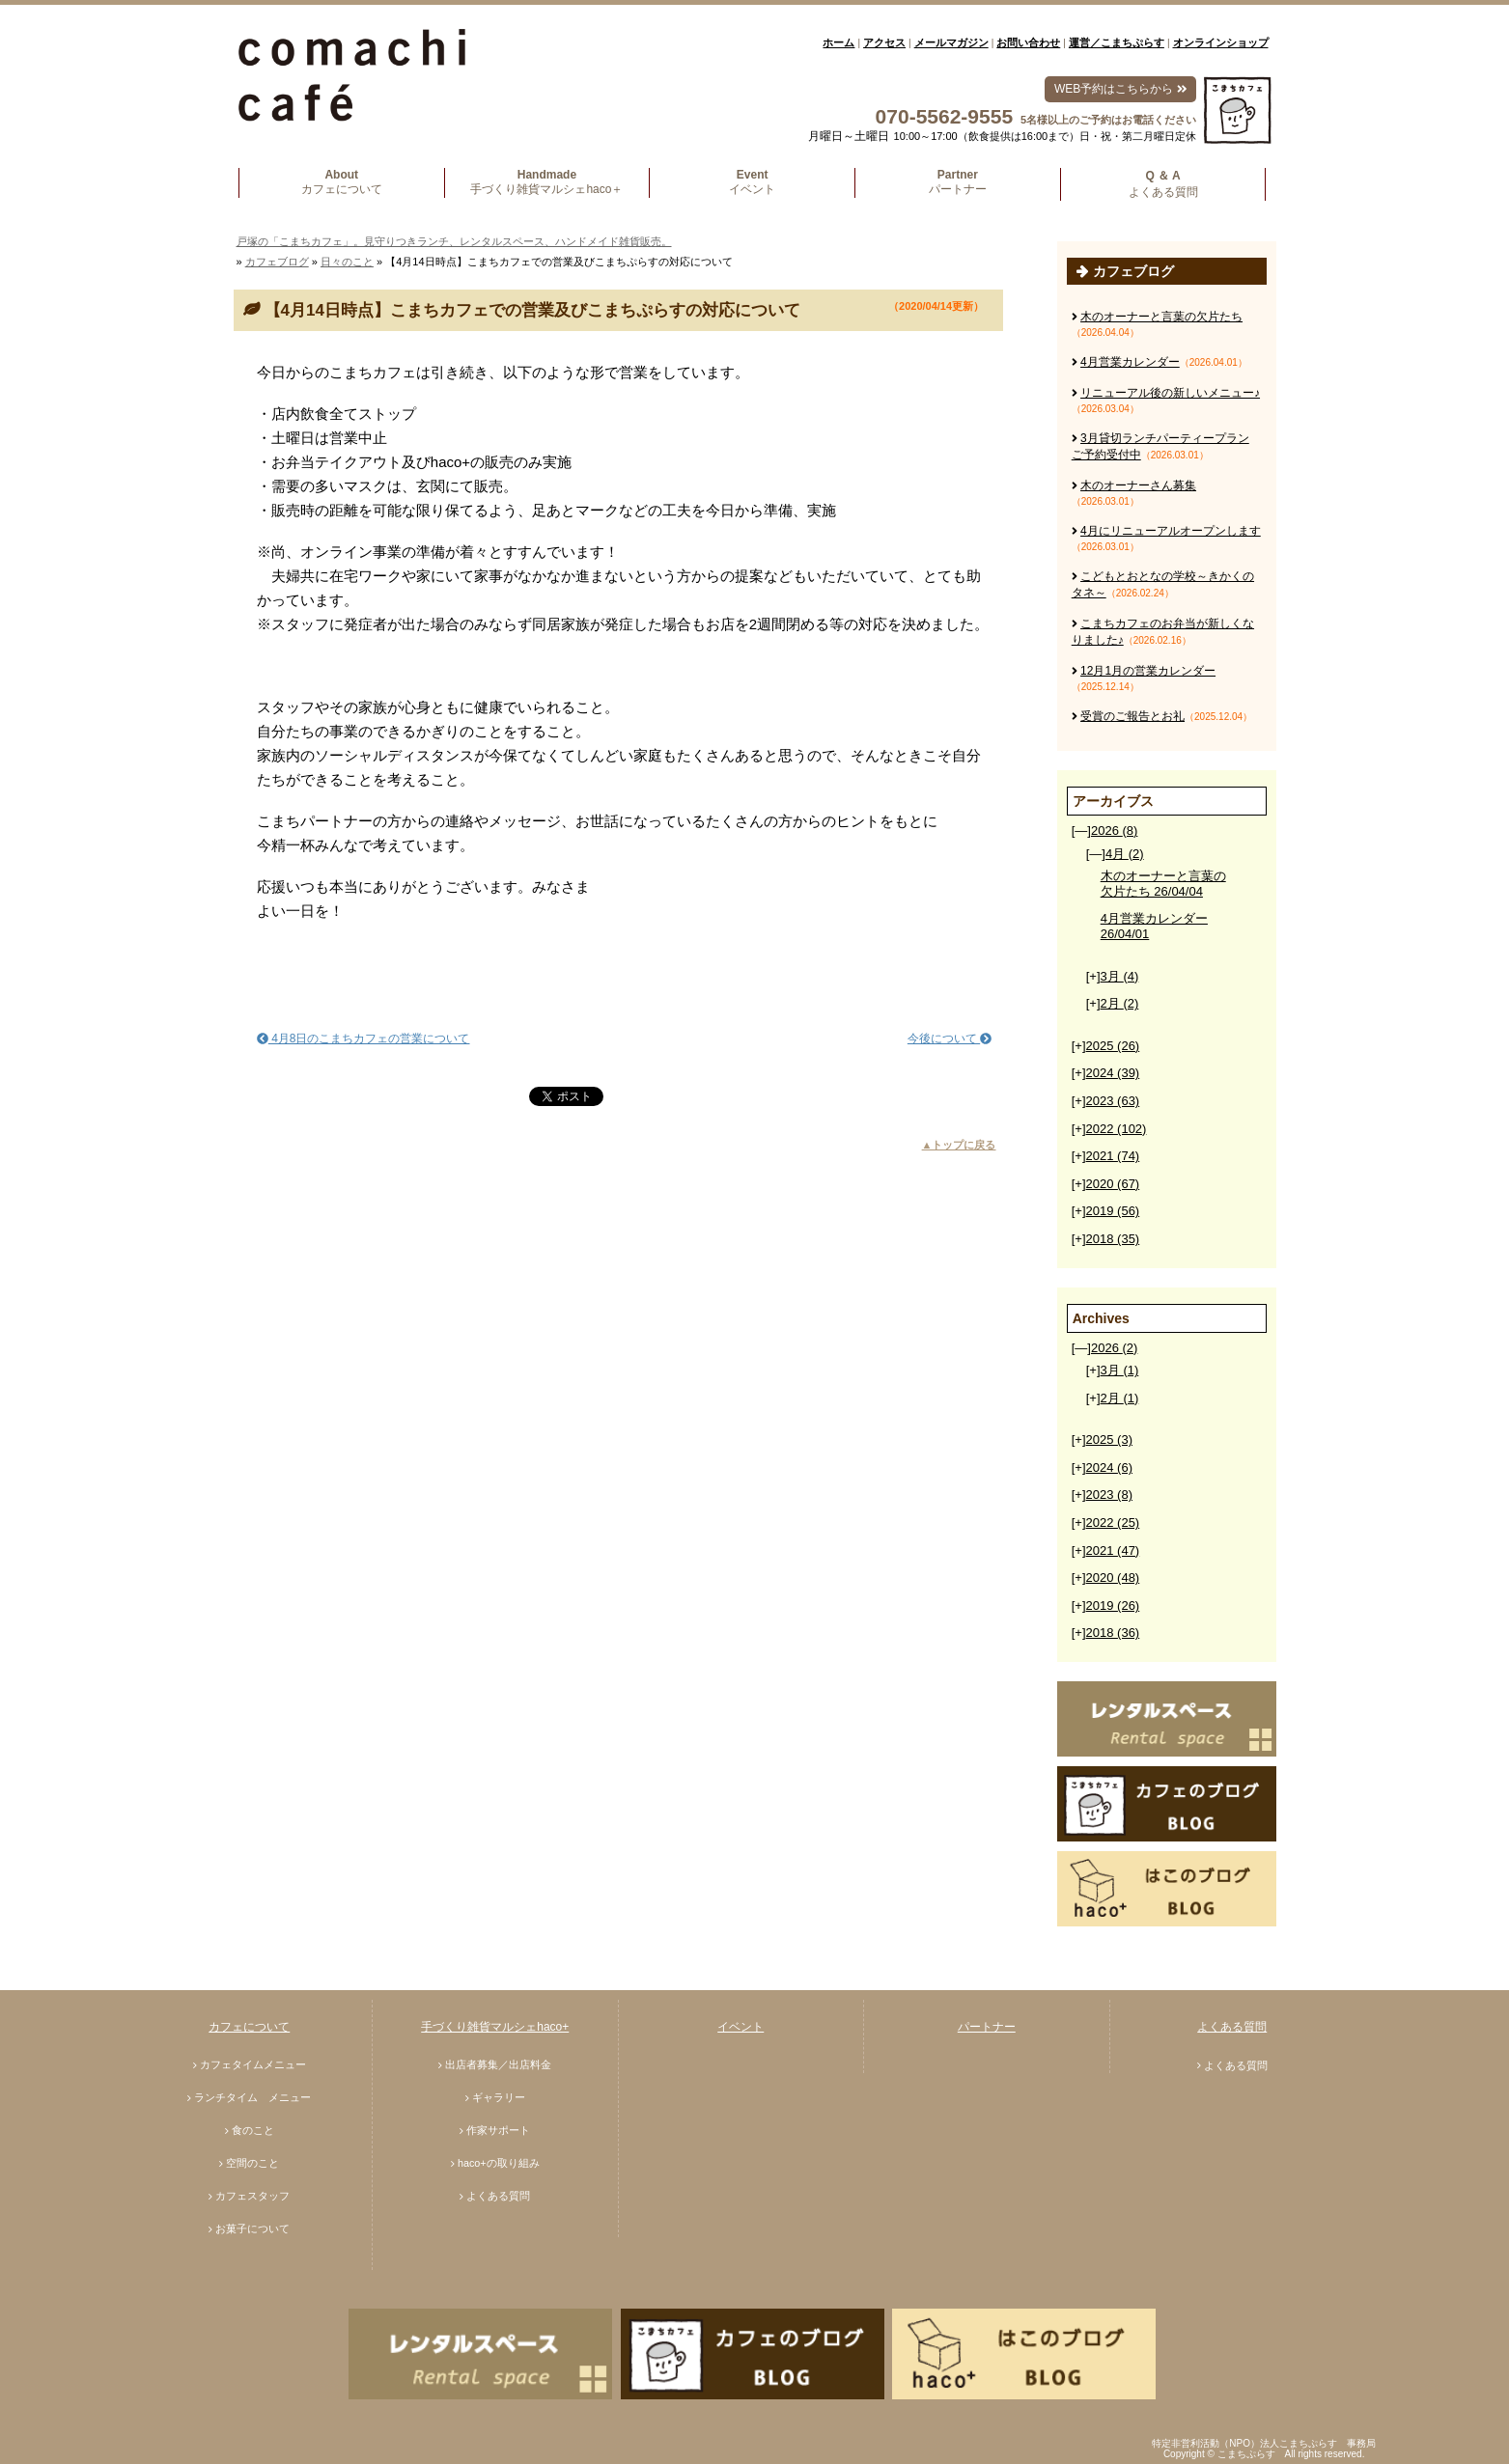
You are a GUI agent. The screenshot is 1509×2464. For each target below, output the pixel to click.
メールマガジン (951, 42)
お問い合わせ (1028, 42)
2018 (1113, 1239)
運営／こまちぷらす (1116, 42)
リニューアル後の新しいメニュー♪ (1170, 393)
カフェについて (249, 2027)
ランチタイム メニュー (252, 2097)
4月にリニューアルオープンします (1170, 531)
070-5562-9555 (944, 116)
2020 (1113, 1184)
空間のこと (252, 2163)
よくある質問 (498, 2195)
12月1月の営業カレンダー (1148, 671)
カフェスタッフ (252, 2195)
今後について (950, 1038)
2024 (1113, 1073)
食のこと (253, 2130)
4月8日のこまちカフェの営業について (363, 1038)
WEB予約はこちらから (1120, 89)
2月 (1120, 1003)
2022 (1116, 1128)
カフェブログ (277, 261)
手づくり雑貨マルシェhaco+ (495, 2027)
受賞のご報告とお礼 (1132, 716)
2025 (1113, 1045)
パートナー (987, 2027)
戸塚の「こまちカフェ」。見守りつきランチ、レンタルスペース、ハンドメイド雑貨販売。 (454, 241)
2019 (1113, 1211)
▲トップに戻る (959, 1144)
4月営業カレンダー (1130, 362)
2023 (1113, 1101)
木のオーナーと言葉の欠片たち (1161, 316)
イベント (740, 2027)
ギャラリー (498, 2097)
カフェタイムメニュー (253, 2064)
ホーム (838, 42)
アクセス (884, 42)
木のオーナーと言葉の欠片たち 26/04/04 (1163, 884)
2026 (1114, 830)
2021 (1113, 1156)
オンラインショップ (1221, 42)
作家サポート (498, 2130)
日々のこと (347, 261)
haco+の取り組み (499, 2163)
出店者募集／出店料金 (498, 2064)
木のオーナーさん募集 (1138, 485)
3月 (1120, 976)
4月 (1124, 853)
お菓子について (252, 2228)
